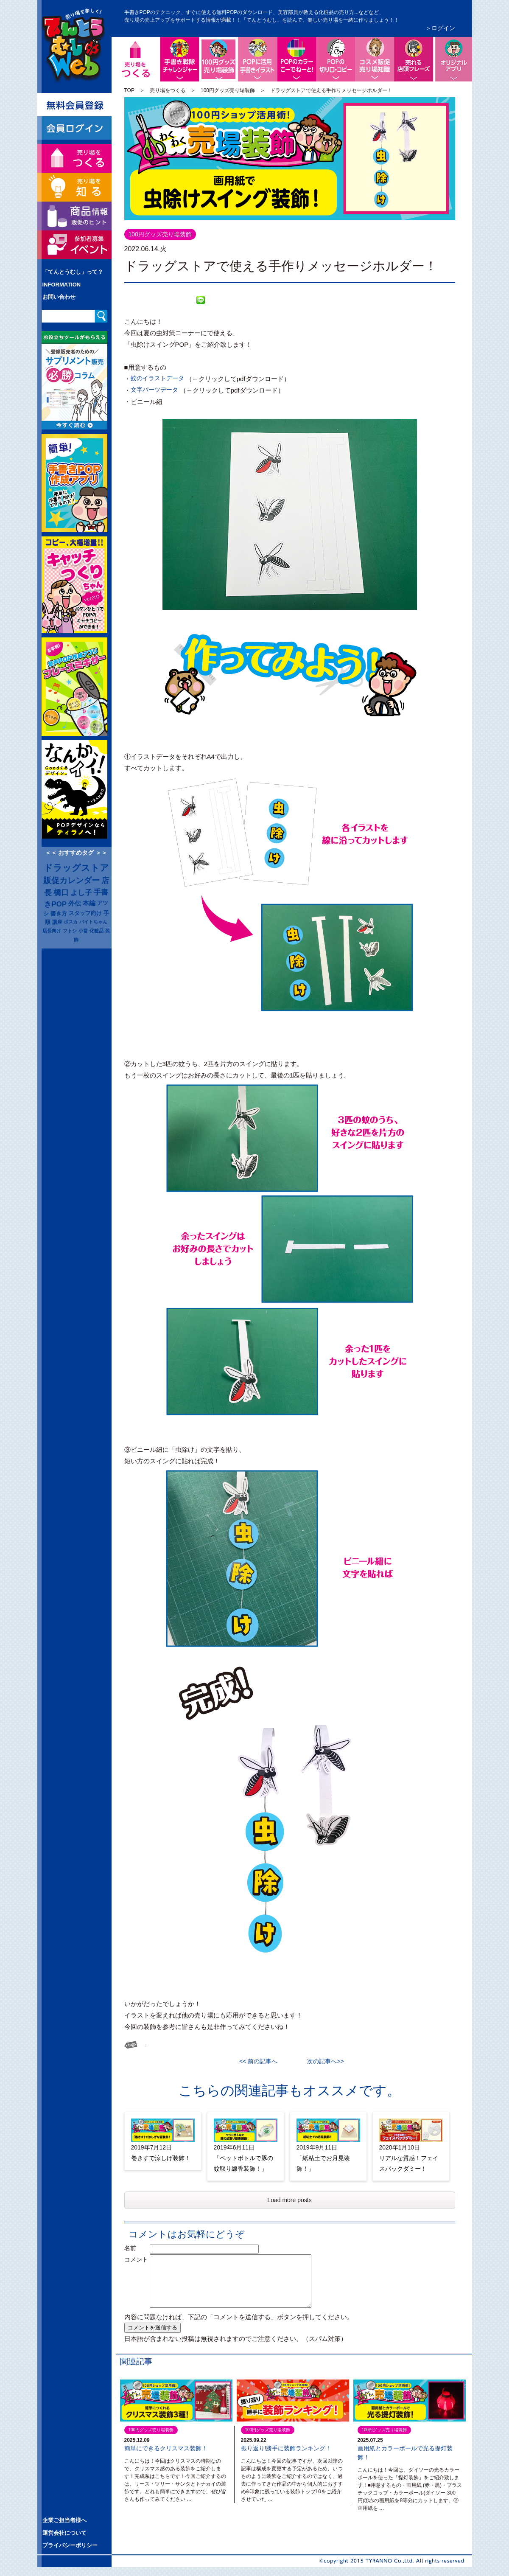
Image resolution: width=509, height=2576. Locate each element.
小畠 (83, 930)
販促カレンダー (71, 880)
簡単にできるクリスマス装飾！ (165, 2448)
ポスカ (71, 921)
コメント (136, 2259)
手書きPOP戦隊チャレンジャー (179, 59)
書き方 (58, 913)
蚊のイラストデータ (157, 378)
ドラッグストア (76, 868)
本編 (89, 903)
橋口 (61, 892)
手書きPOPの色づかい (296, 59)
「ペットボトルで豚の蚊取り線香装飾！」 (243, 2163)
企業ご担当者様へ (64, 2520)
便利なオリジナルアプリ (452, 59)
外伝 (74, 903)
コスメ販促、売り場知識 (374, 59)
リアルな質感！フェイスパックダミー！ (409, 2163)
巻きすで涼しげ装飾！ (160, 2158)
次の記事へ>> (322, 2061)
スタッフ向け (85, 913)
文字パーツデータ (154, 389)
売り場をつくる (167, 90)
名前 (136, 2248)
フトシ (70, 930)
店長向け (51, 930)
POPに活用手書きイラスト (257, 59)
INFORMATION (61, 284)
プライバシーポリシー (70, 2545)
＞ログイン (440, 28)
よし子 (81, 892)
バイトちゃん (93, 921)
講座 (57, 922)
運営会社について (64, 2533)
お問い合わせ (59, 297)
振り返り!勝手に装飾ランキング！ (286, 2448)
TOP (129, 90)
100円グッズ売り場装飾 (236, 43)
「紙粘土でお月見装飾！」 (323, 2163)
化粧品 (96, 930)
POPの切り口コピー (335, 59)
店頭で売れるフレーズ (413, 59)
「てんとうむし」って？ (72, 272)
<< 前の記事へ (261, 2061)
